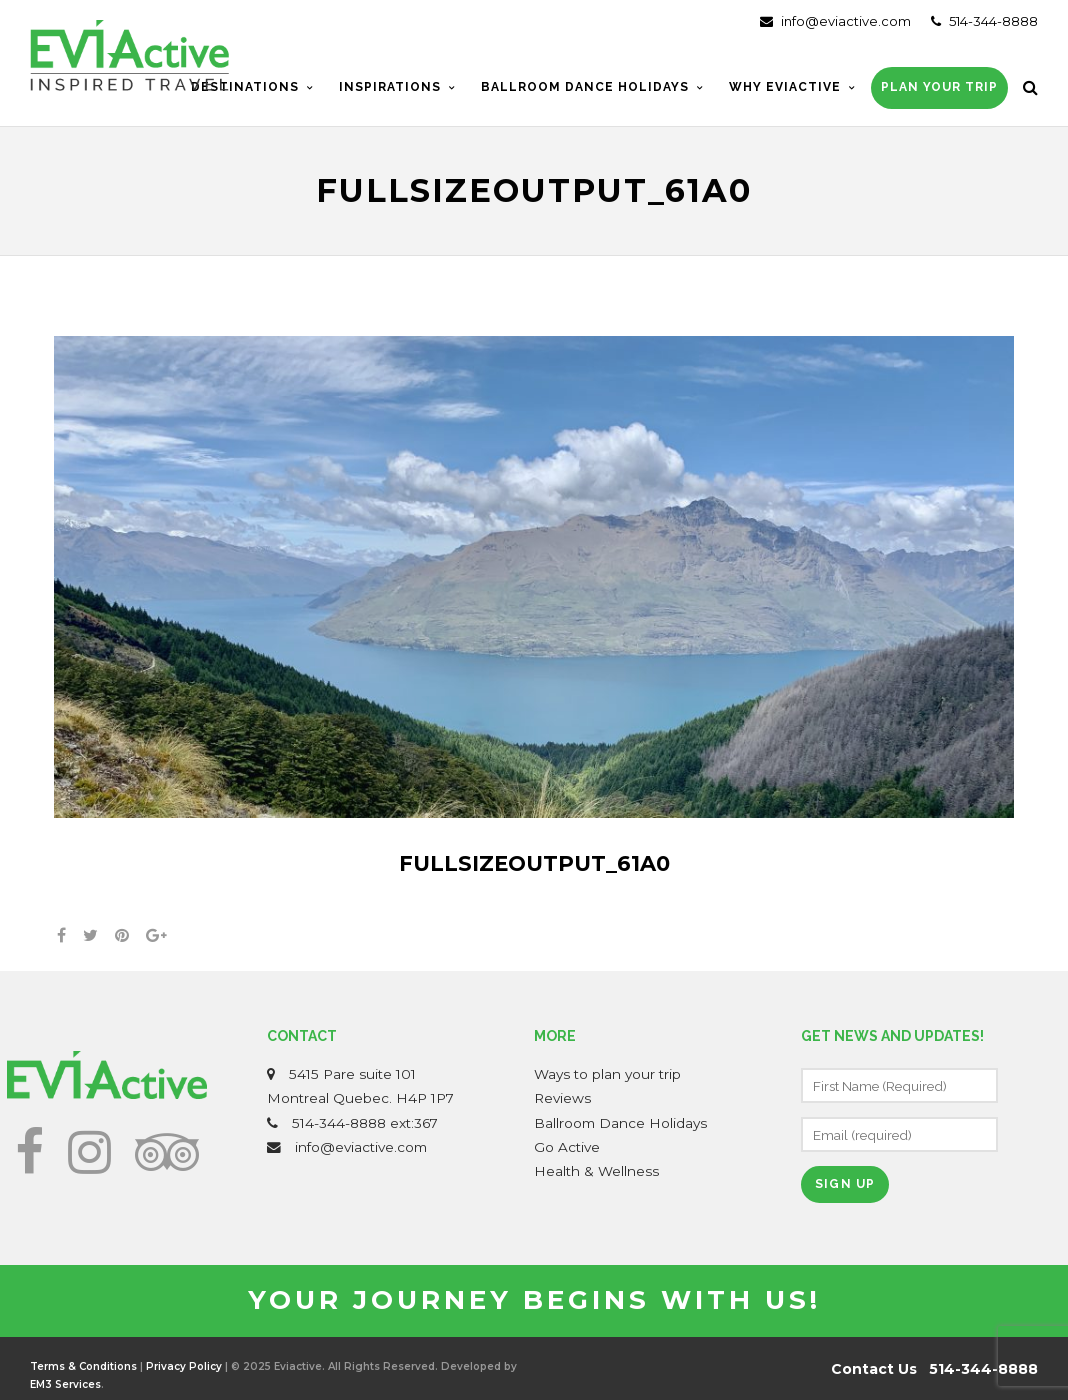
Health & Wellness (596, 1171)
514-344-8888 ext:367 (365, 1123)
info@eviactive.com (835, 21)
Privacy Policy (184, 1366)
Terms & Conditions (83, 1366)
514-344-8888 (984, 21)
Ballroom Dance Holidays (620, 1123)
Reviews (562, 1098)
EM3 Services (65, 1384)
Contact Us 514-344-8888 (934, 1369)
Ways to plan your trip (607, 1074)
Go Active (567, 1147)
